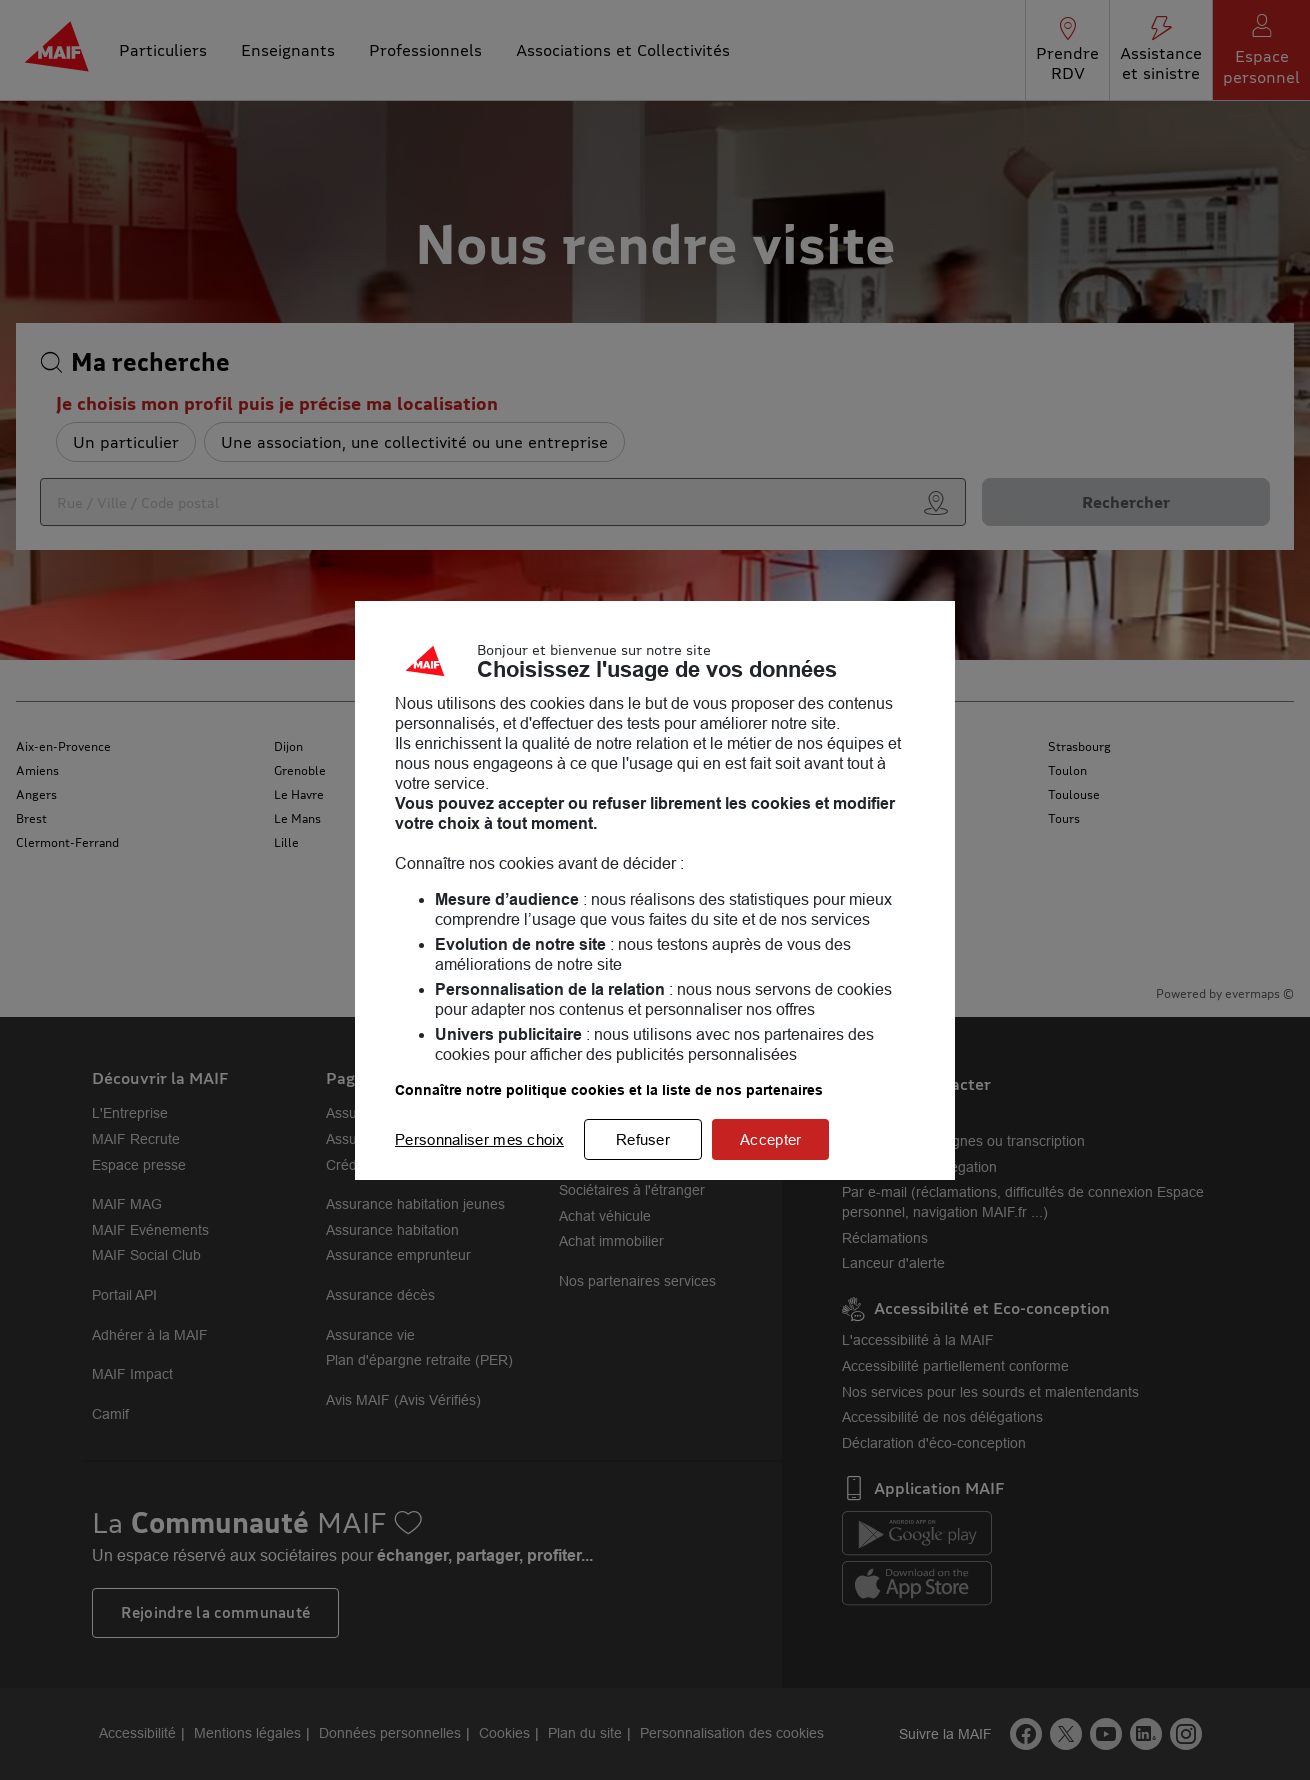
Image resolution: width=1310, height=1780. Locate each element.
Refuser (643, 1139)
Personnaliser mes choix (479, 1139)
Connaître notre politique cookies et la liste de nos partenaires (609, 1090)
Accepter (770, 1139)
